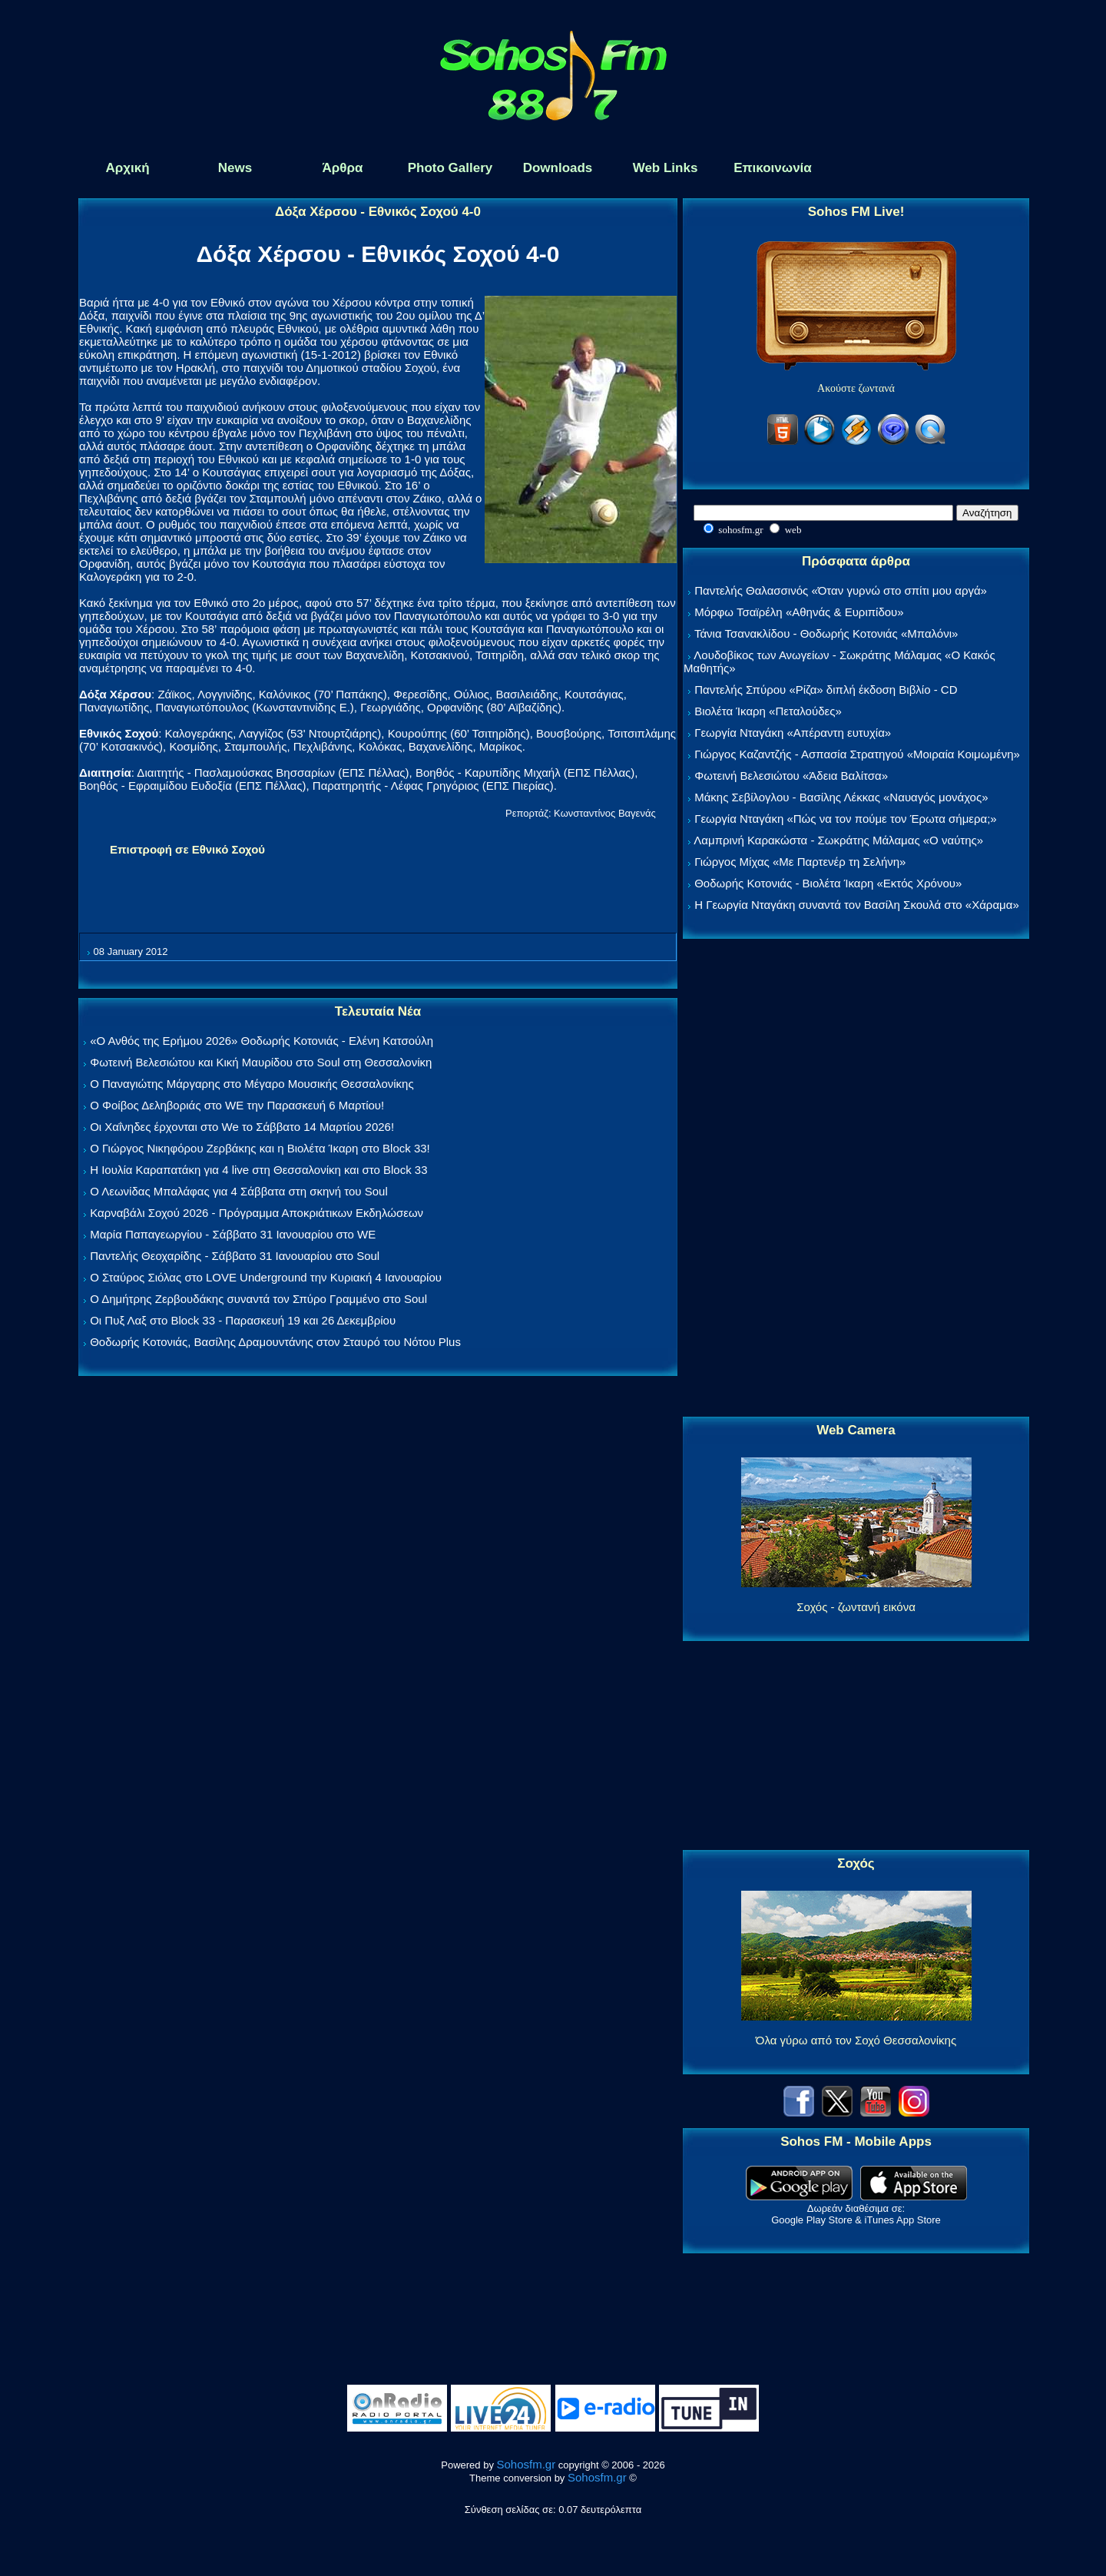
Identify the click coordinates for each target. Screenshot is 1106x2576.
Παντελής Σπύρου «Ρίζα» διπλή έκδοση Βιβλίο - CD (825, 689)
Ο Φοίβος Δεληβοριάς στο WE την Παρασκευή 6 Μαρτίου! (237, 1105)
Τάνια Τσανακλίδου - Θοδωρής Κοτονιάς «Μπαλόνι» (826, 633)
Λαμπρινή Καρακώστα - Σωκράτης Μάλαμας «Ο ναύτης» (838, 840)
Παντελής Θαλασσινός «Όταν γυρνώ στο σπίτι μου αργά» (840, 590)
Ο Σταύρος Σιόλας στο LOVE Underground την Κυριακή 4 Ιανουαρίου (266, 1277)
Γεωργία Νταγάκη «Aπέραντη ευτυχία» (792, 732)
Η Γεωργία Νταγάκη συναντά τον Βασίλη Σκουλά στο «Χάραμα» (856, 904)
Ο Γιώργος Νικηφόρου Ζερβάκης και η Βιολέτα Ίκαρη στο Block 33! (260, 1148)
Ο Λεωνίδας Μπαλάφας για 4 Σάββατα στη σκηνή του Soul (239, 1191)
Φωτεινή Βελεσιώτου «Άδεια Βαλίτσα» (791, 775)
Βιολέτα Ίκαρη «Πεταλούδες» (768, 711)
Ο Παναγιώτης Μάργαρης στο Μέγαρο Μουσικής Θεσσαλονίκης (251, 1083)
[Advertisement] (856, 1178)
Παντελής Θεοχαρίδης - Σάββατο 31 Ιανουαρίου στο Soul (234, 1255)
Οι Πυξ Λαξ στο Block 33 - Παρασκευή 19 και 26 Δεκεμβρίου (243, 1320)
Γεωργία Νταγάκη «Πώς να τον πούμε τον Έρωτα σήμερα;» (845, 818)
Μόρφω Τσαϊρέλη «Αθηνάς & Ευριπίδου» (798, 611)
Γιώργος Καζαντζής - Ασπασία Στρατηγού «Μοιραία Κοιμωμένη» (857, 754)
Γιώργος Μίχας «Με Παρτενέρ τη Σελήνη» (800, 861)
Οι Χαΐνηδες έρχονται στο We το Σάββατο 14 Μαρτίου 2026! (242, 1126)
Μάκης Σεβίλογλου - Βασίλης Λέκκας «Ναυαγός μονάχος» (841, 797)
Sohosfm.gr (526, 2464)
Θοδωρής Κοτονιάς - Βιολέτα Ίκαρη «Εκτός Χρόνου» (828, 883)
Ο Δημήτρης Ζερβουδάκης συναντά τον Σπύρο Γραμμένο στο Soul (258, 1298)
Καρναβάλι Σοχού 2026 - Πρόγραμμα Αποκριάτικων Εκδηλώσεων (256, 1212)
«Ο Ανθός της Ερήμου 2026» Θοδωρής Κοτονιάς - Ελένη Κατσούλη (261, 1040)
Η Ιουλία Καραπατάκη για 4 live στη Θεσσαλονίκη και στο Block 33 (258, 1169)
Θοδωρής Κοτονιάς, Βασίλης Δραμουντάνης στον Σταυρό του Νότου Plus (275, 1341)
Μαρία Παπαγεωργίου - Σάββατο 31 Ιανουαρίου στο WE (233, 1234)
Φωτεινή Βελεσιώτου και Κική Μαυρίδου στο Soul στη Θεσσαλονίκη (261, 1062)
